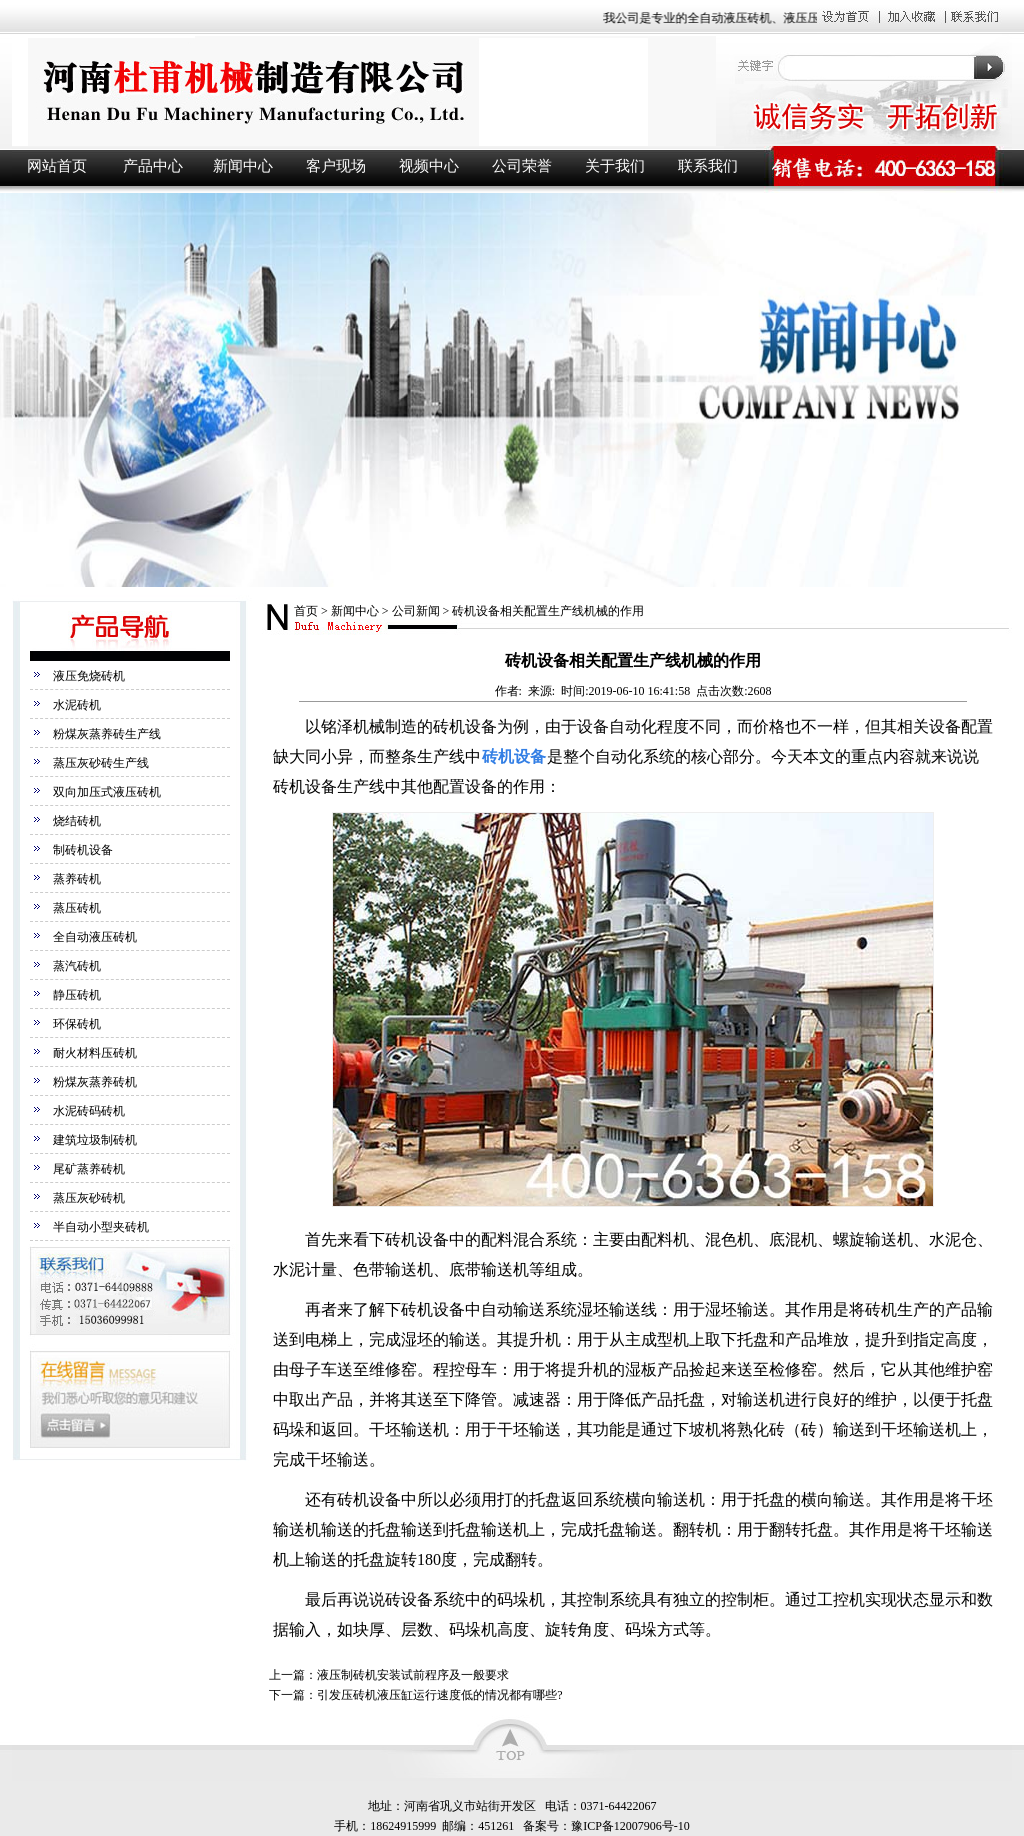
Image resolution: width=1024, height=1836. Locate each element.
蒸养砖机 (77, 879)
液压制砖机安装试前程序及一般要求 (413, 1675)
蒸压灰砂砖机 (89, 1198)
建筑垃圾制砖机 (95, 1140)
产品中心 (153, 166)
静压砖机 (77, 995)
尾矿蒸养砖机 (89, 1169)
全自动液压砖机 (95, 937)
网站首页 (57, 166)
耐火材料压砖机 (95, 1053)
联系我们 (708, 166)
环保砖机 (77, 1024)
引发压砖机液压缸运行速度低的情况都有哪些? (439, 1695)
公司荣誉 (522, 166)
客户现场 (336, 166)
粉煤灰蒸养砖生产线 (107, 734)
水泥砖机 (77, 705)
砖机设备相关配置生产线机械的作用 (548, 611)
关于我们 (615, 166)
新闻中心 (243, 166)
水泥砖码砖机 (89, 1111)
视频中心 (429, 166)
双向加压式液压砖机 (107, 792)
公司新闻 (416, 611)
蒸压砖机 (77, 908)
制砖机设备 (83, 850)
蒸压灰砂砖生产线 (101, 763)
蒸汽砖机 (77, 966)
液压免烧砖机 (89, 676)
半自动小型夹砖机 (101, 1227)
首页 (306, 611)
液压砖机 (362, 91)
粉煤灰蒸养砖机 (95, 1082)
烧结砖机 (77, 821)
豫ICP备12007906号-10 (630, 1826)
